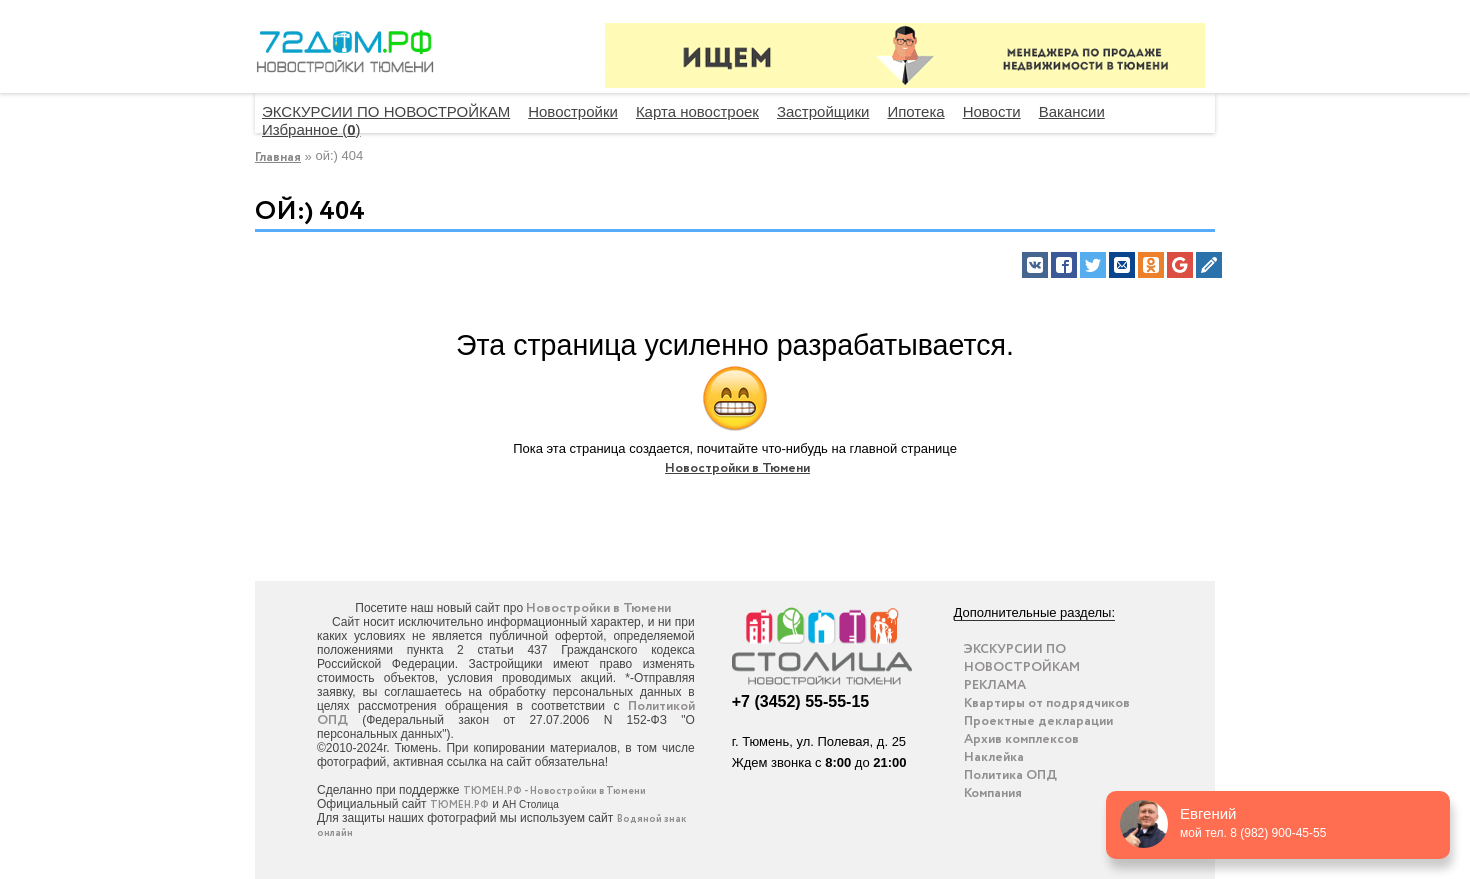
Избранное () (311, 129)
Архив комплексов (1021, 739)
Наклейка (994, 757)
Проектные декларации (1038, 721)
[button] (1035, 265)
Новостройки (573, 111)
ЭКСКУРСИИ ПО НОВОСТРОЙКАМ (386, 111)
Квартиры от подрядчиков (1047, 703)
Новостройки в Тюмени (737, 468)
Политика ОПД (1010, 775)
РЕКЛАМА (995, 685)
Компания (993, 793)
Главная (278, 157)
